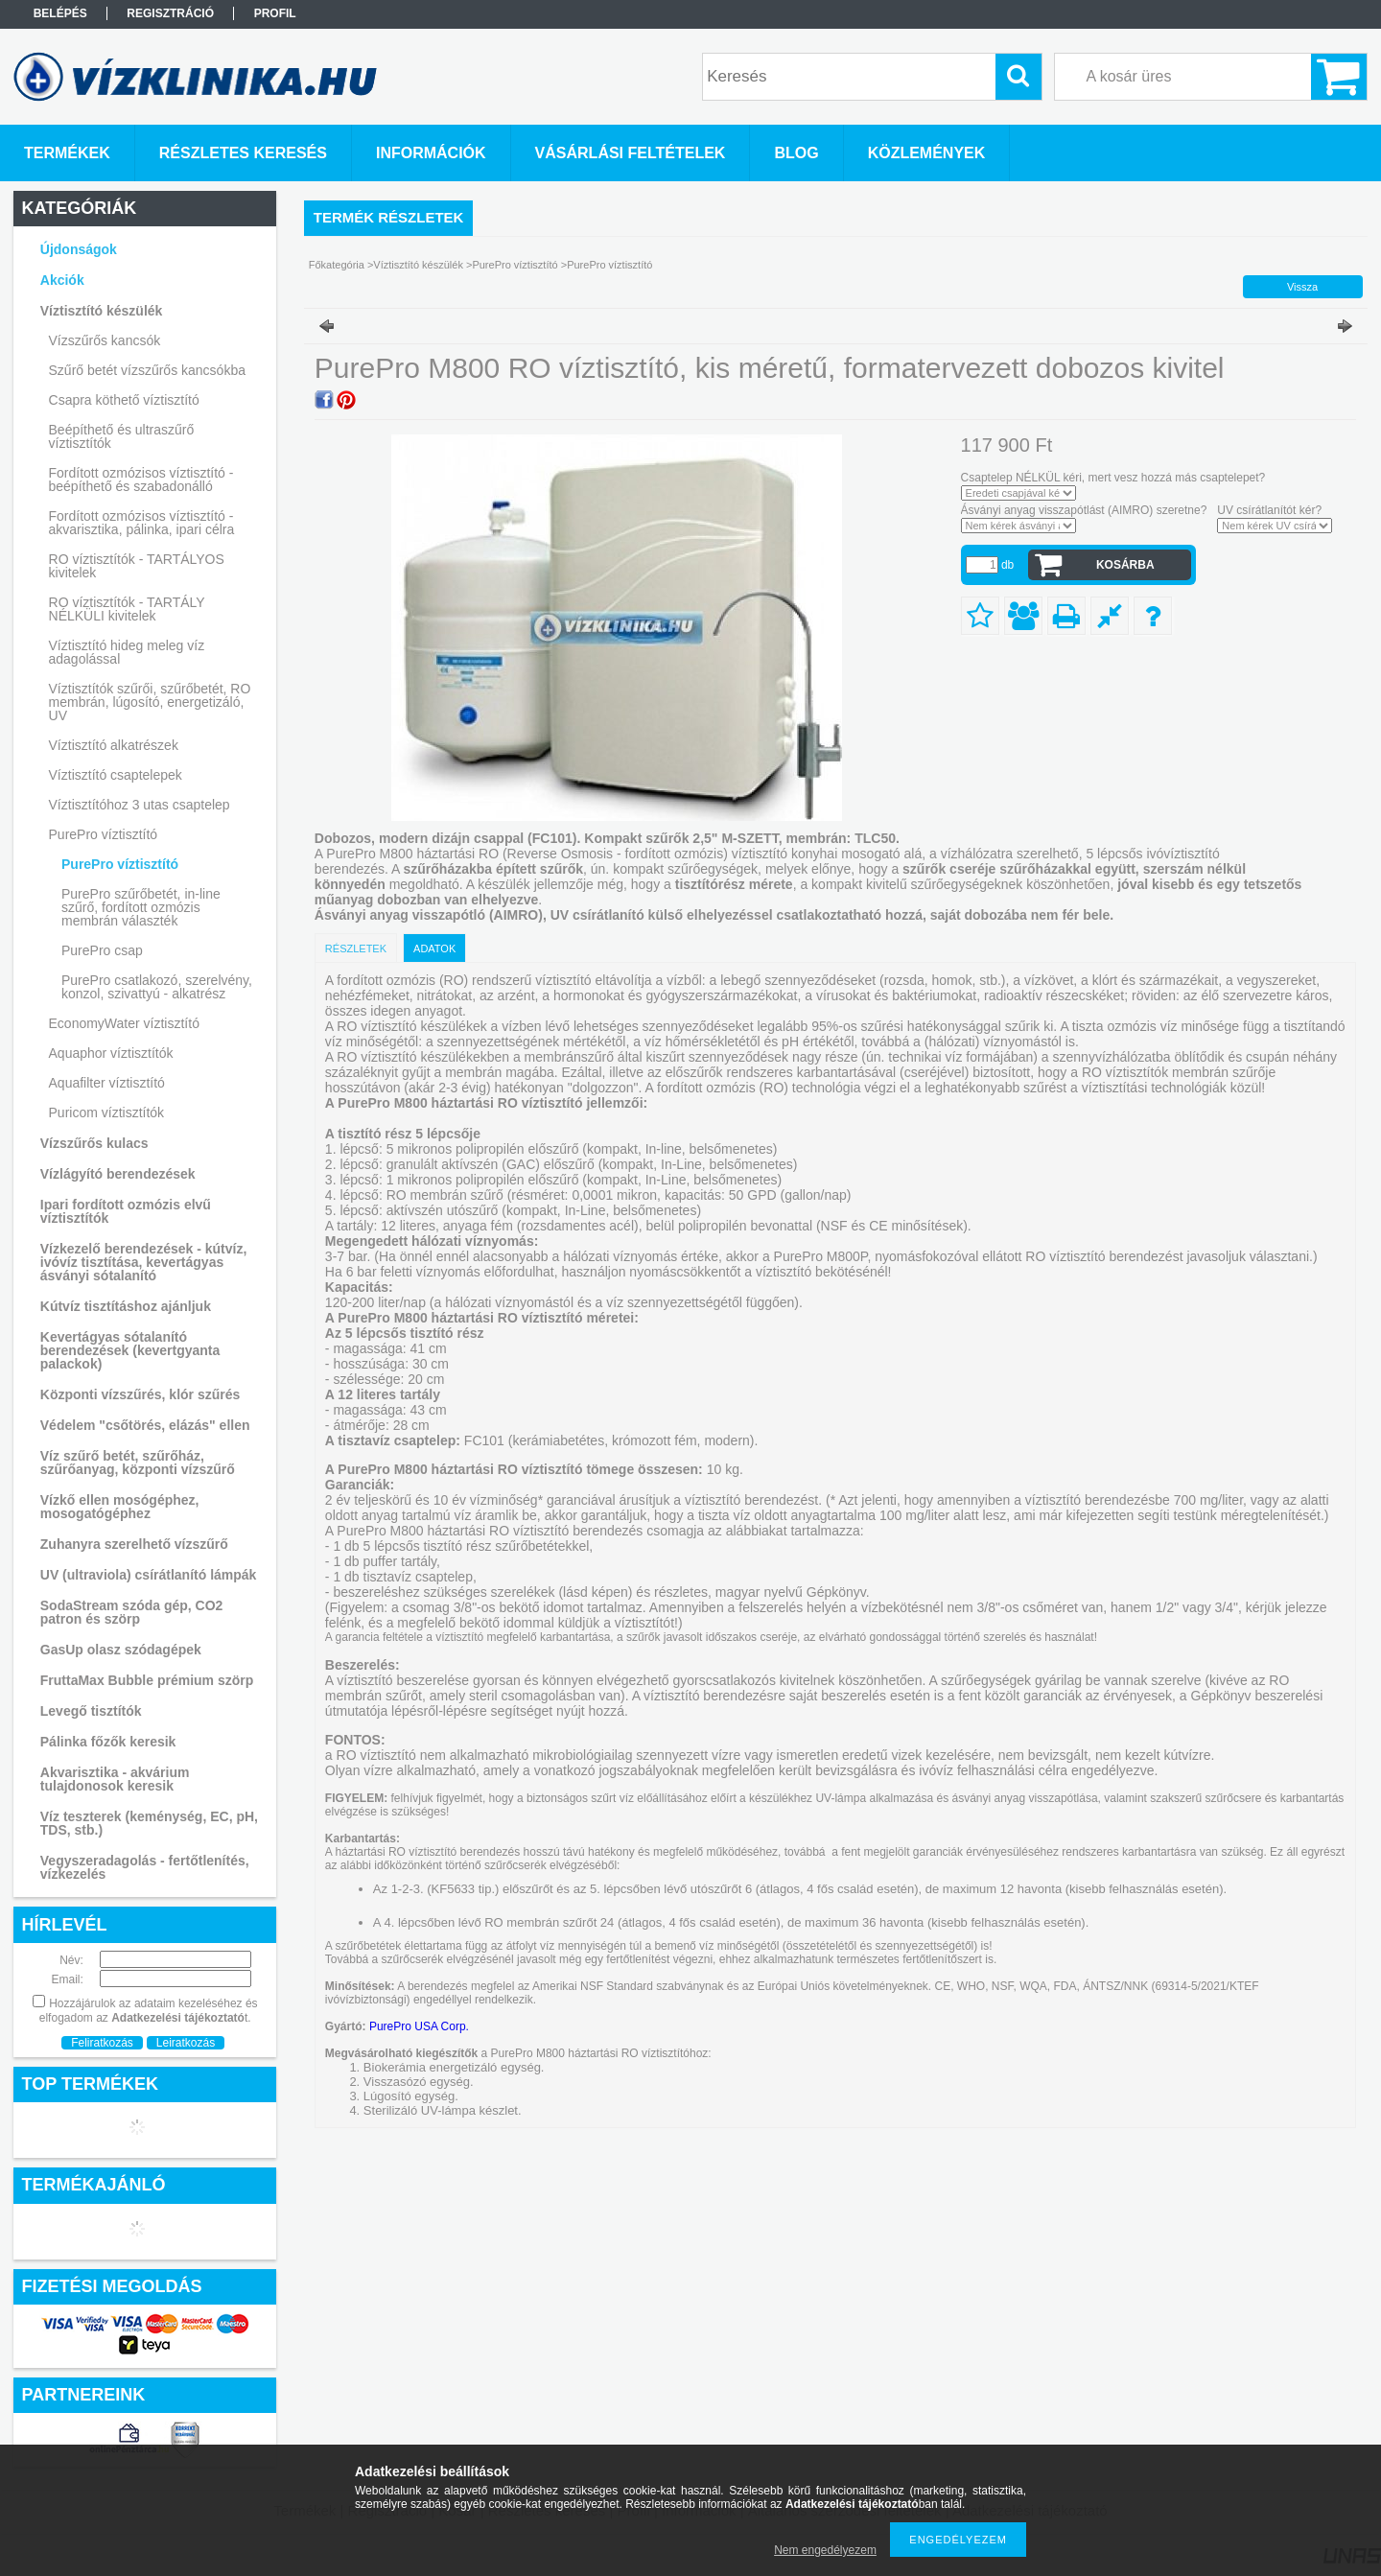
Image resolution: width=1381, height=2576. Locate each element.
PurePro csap (102, 950)
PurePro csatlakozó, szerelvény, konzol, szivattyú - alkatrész (156, 986)
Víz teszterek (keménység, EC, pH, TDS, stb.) (149, 1823)
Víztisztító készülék (418, 264)
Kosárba (1125, 565)
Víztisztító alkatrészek (113, 745)
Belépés (60, 13)
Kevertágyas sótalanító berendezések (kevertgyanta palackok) (130, 1350)
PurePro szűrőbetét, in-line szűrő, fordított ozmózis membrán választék (141, 907)
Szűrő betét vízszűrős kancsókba (147, 370)
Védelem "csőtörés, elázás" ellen (145, 1425)
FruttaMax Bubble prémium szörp (146, 1680)
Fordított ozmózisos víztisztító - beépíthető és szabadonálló (141, 479)
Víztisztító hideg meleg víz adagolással (127, 652)
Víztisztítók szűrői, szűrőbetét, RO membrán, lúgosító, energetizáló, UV (150, 702)
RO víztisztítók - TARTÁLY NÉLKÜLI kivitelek (127, 609)
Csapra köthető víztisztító (124, 400)
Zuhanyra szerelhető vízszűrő (134, 1544)
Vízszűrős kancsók (105, 340)
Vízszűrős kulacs (94, 1143)
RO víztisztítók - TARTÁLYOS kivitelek (136, 565)
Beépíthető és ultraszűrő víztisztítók (122, 436)
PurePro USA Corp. (419, 2026)
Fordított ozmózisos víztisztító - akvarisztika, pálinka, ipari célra (142, 522)
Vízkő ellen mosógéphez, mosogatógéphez (119, 1506)
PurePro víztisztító (119, 864)
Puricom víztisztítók (107, 1112)
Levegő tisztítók (91, 1711)
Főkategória (336, 264)
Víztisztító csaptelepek (115, 775)
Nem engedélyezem (825, 2550)
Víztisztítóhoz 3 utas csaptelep (139, 804)
